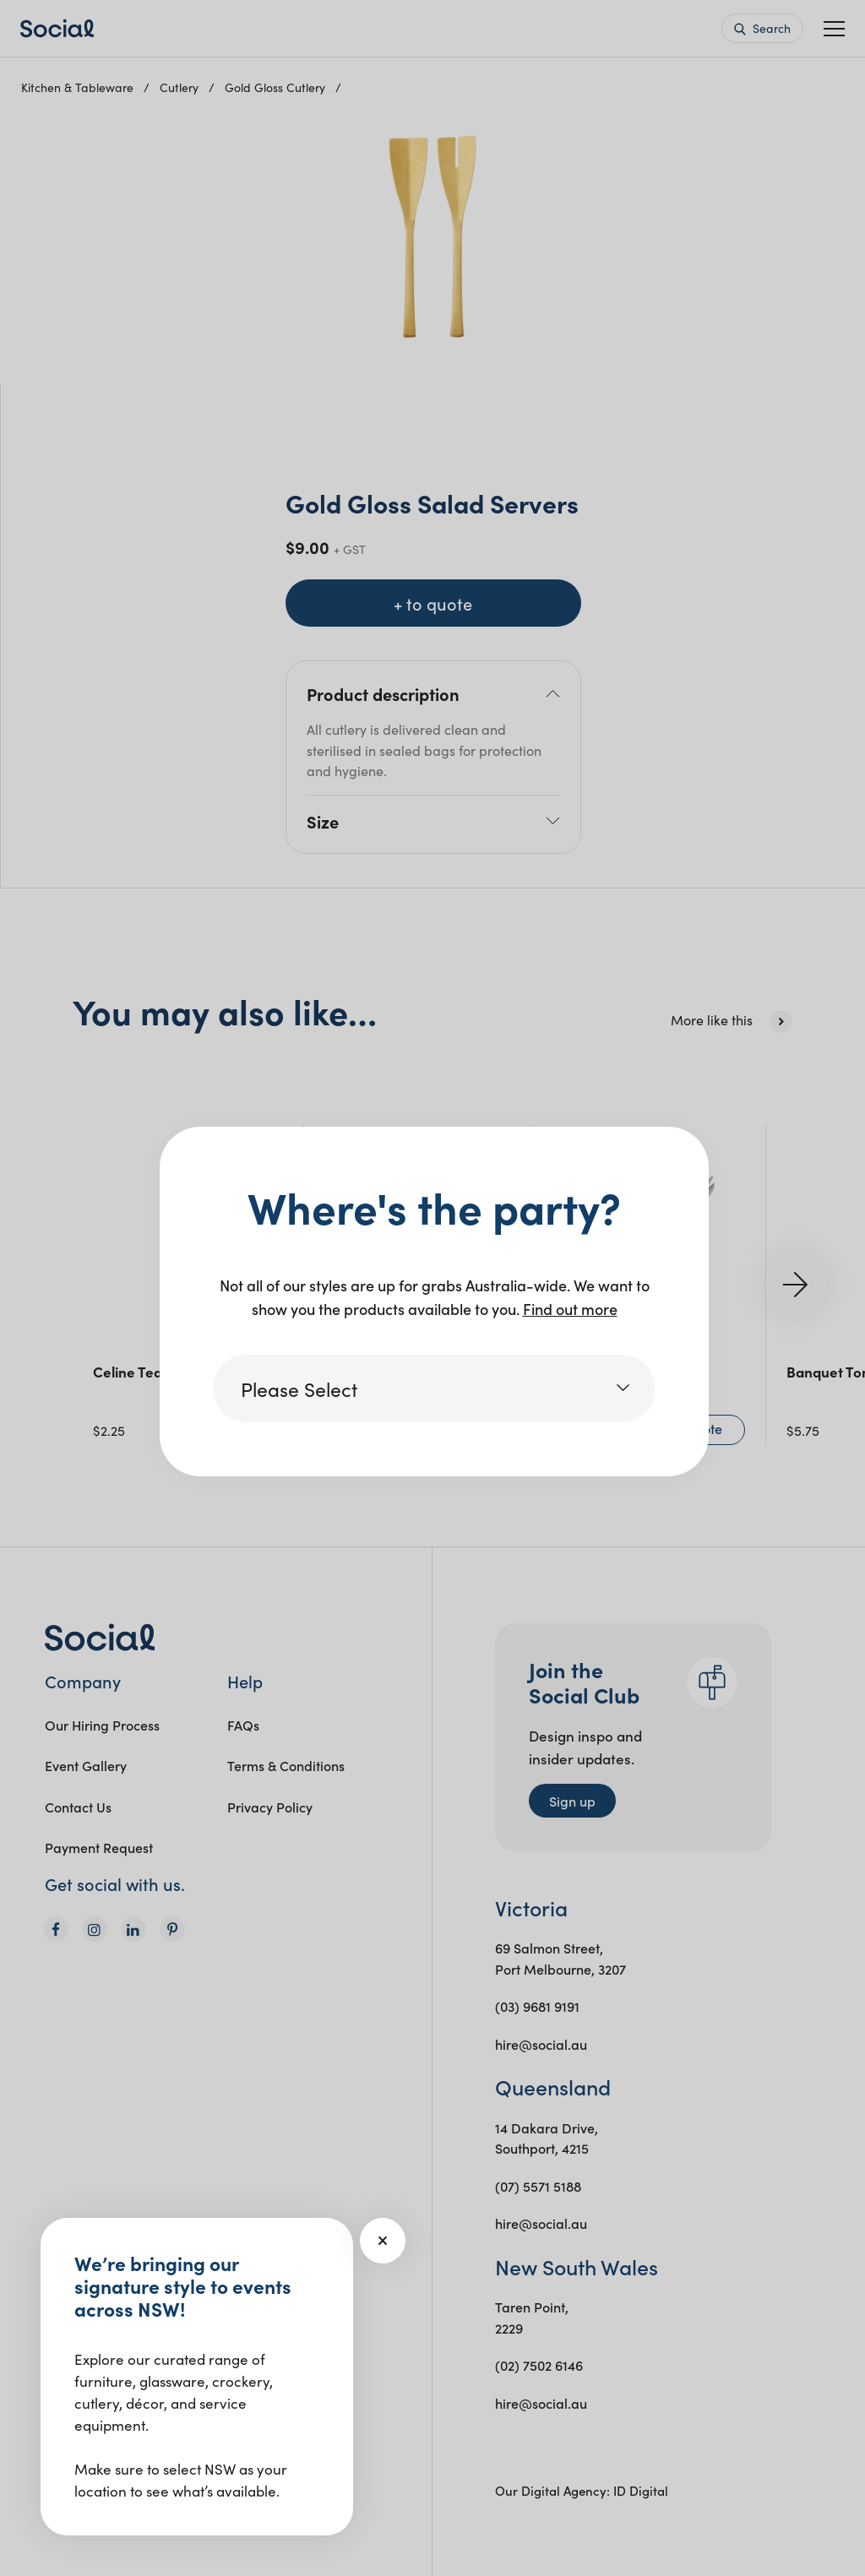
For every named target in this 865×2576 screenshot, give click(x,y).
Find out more (570, 1308)
